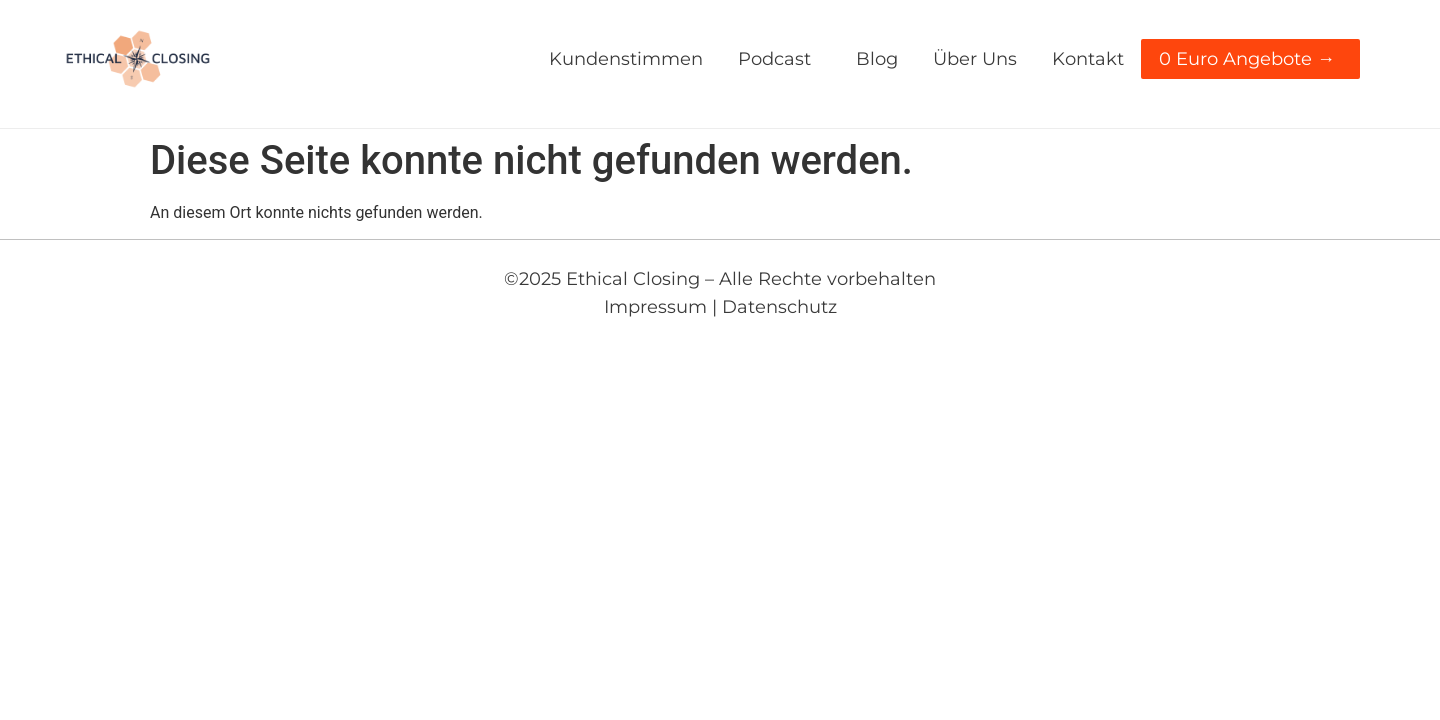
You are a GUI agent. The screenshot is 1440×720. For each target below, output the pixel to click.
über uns (975, 59)
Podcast (779, 59)
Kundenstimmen (626, 59)
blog (877, 59)
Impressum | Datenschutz (720, 307)
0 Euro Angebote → (1252, 59)
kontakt (1088, 59)
